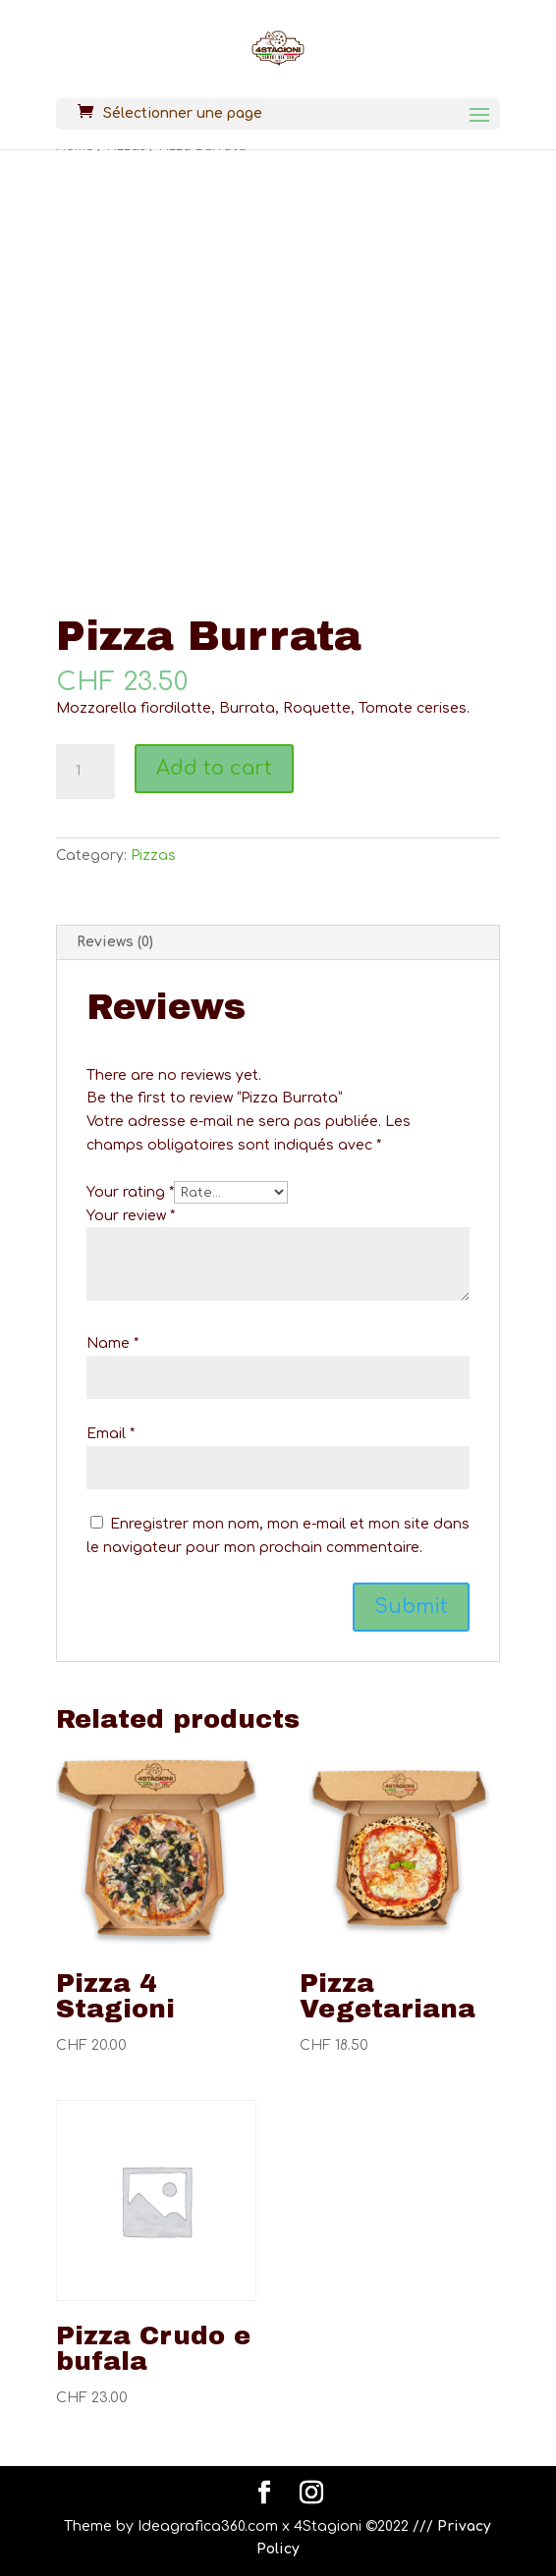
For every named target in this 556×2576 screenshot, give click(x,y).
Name (112, 1343)
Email (110, 1433)
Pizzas (153, 855)
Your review (130, 1215)
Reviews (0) (115, 942)
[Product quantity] (85, 771)
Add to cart (214, 768)
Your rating (130, 1192)
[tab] (278, 943)
